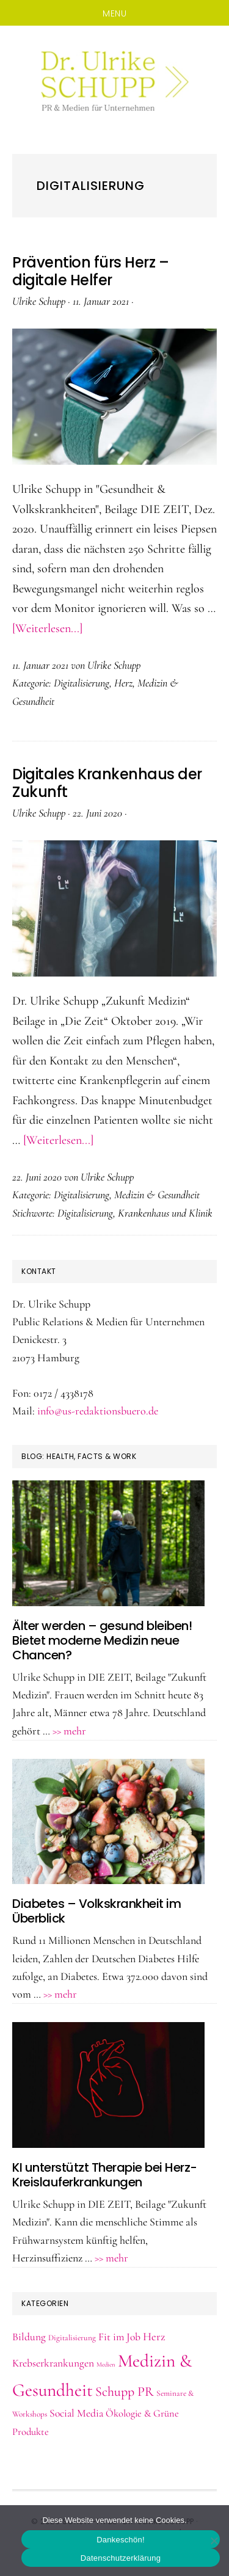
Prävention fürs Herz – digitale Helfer (90, 271)
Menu (114, 13)
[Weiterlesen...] (47, 628)
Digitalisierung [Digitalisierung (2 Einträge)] (72, 2338)
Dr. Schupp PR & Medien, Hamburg (114, 80)
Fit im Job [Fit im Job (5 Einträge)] (119, 2336)
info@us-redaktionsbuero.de (97, 1410)
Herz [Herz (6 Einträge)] (154, 2336)
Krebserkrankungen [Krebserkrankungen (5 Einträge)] (53, 2363)
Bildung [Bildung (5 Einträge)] (29, 2336)
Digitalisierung (81, 682)
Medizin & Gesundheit (157, 1194)
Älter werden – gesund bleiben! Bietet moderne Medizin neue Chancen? (102, 1640)
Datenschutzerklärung (121, 2558)
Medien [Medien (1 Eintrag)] (105, 2364)
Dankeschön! (120, 2539)
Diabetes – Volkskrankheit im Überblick (96, 1911)
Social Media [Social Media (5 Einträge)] (76, 2413)
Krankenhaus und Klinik (165, 1213)
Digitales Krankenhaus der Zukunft (107, 783)
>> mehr (69, 1730)
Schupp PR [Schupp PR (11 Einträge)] (124, 2392)
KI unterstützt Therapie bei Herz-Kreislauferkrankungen (104, 2175)
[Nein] (214, 2540)
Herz (123, 682)
